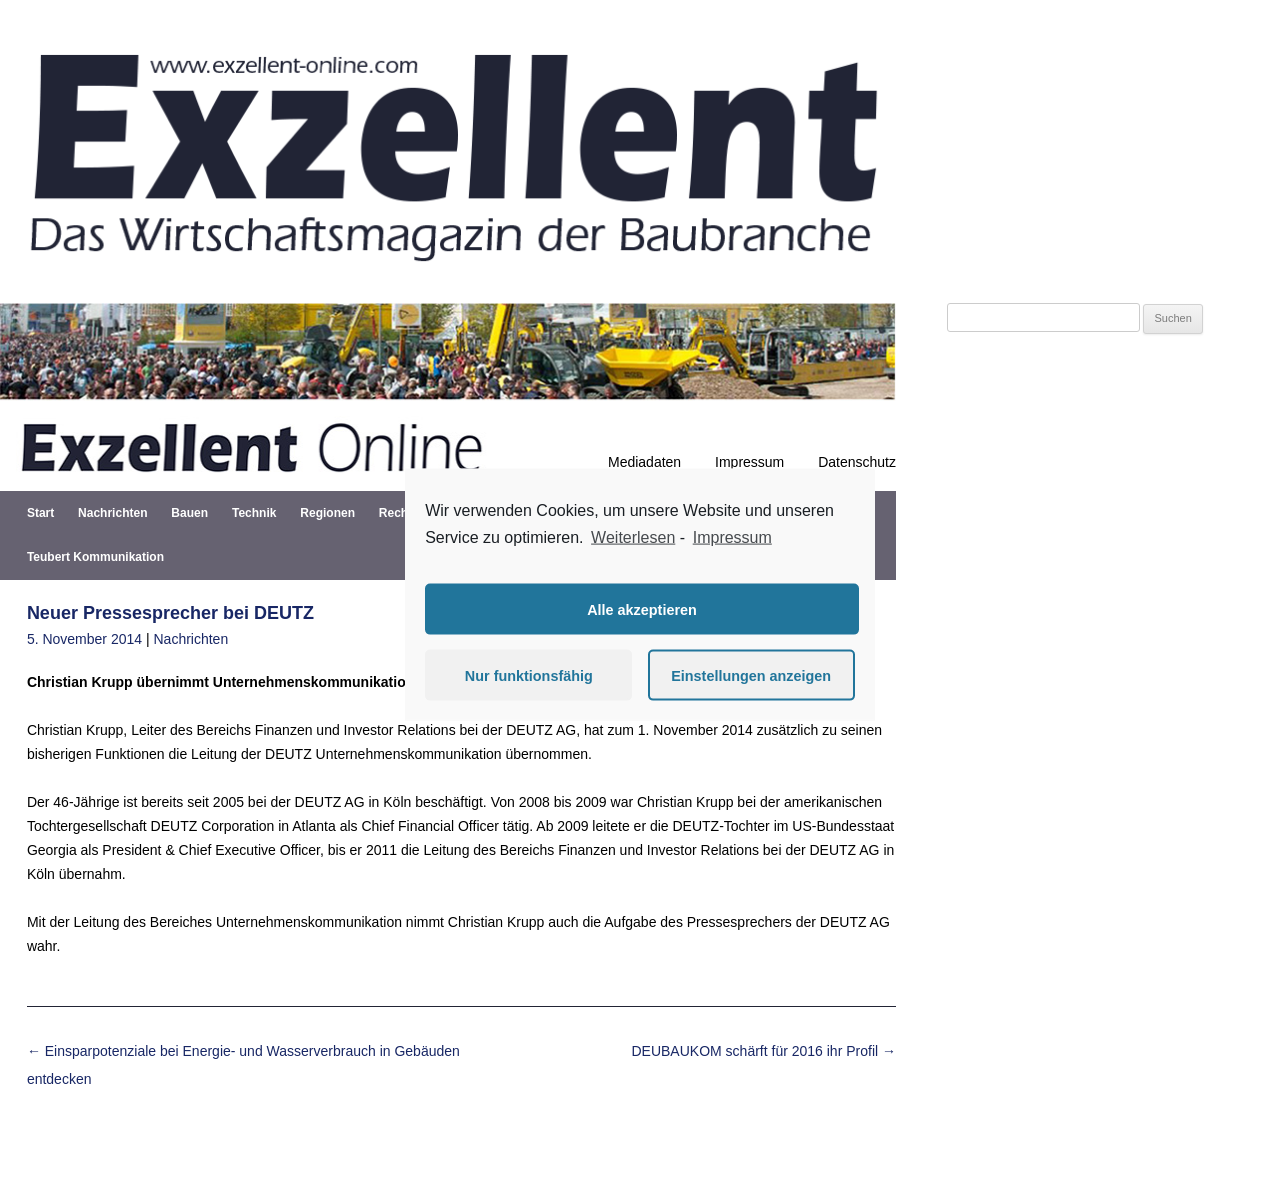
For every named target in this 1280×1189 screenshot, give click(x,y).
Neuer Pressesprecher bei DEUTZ (170, 613)
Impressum (749, 462)
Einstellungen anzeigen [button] (751, 675)
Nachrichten (112, 513)
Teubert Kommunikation (95, 557)
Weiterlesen (633, 536)
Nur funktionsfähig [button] (529, 675)
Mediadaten (644, 462)
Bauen (189, 513)
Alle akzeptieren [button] (642, 609)
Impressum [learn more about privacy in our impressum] (732, 536)
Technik (254, 513)
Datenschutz (857, 462)
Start (40, 513)
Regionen (327, 513)
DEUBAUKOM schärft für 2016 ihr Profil (763, 1051)
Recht (395, 513)
